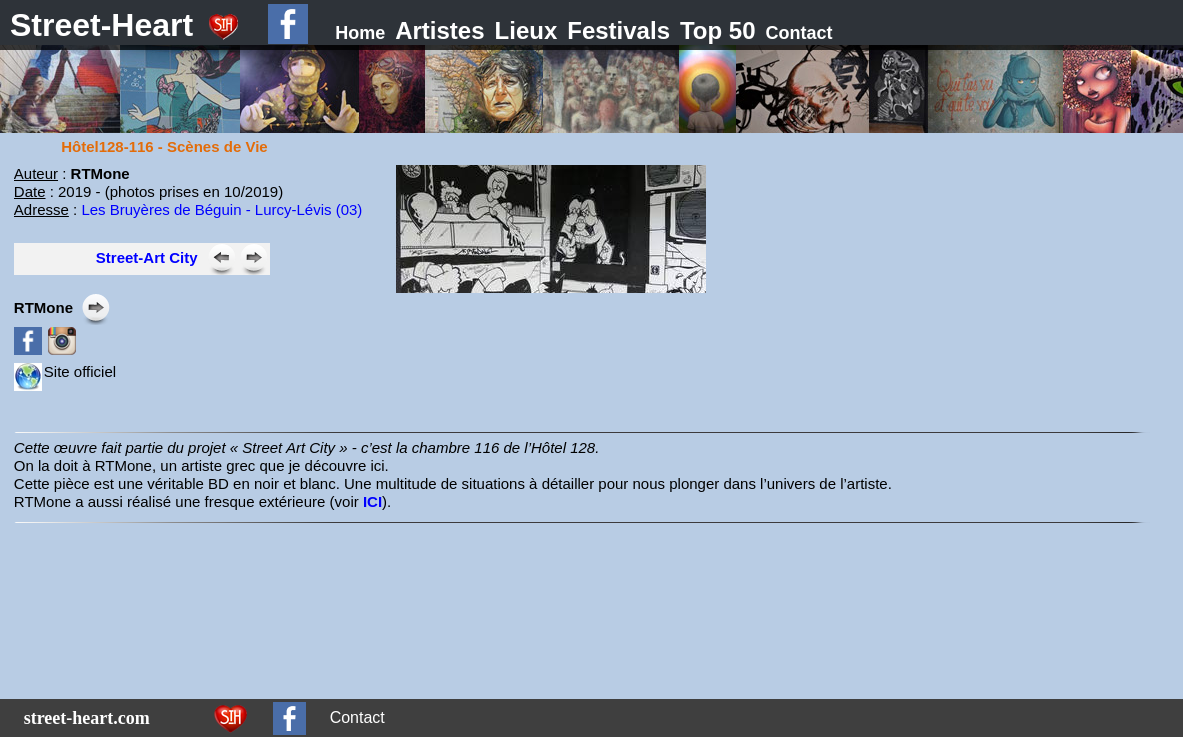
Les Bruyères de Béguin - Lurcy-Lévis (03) (221, 209)
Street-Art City (147, 257)
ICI (372, 501)
